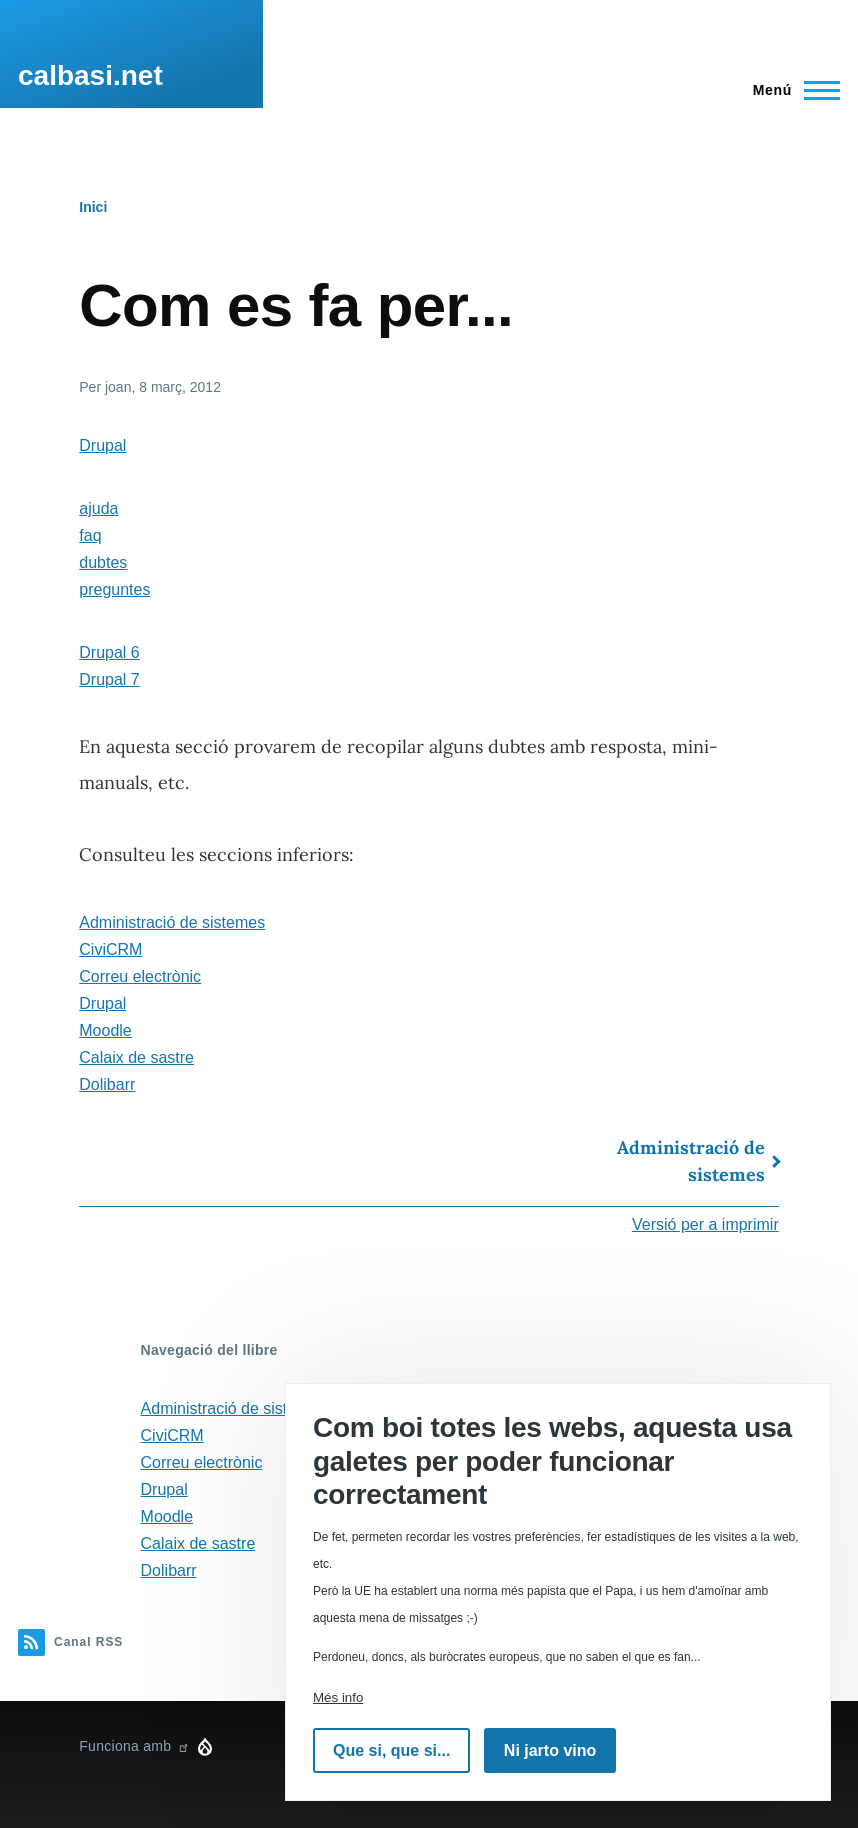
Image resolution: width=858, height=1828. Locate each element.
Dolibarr (107, 1084)
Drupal (102, 445)
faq (90, 535)
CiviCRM (110, 949)
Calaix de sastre (136, 1057)
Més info (338, 1697)
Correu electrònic (140, 976)
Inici (93, 207)
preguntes (114, 589)
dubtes (103, 562)
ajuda (98, 508)
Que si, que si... (391, 1750)
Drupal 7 (109, 679)
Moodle (105, 1030)
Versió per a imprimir (705, 1224)
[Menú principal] (790, 90)
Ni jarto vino (550, 1750)
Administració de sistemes (172, 922)
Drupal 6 (109, 652)
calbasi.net (90, 75)
